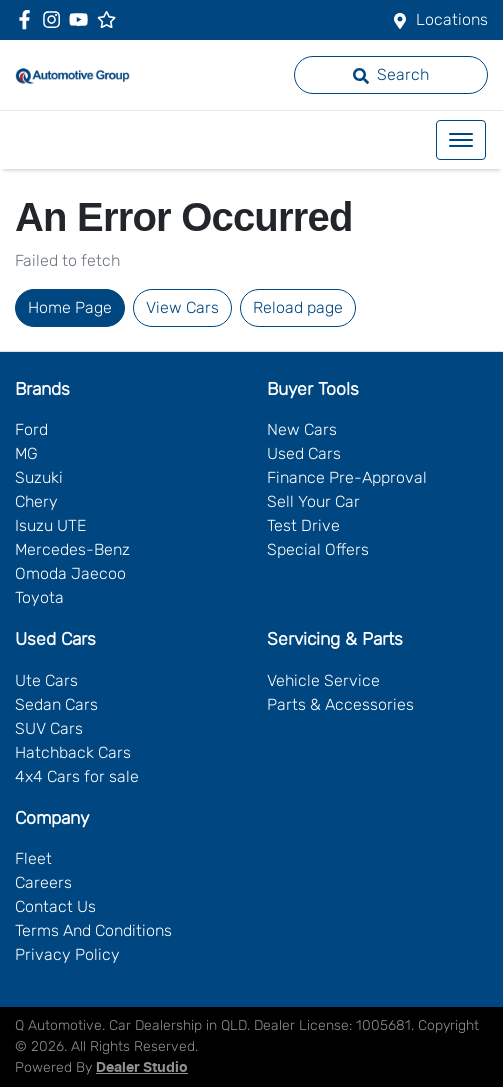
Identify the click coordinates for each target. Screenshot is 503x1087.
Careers (43, 882)
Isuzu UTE (50, 525)
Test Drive (303, 525)
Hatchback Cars (73, 752)
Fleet (33, 858)
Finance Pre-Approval (347, 477)
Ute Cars (46, 680)
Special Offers (318, 549)
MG (26, 453)
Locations (452, 19)
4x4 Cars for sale (77, 776)
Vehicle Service (323, 680)
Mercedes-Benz (72, 549)
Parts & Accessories (340, 704)
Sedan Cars (56, 704)
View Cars (182, 307)
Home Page (70, 307)
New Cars (302, 429)
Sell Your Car (313, 501)
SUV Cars (49, 728)
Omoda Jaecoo (70, 573)
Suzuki (39, 477)
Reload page (298, 307)
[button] (461, 140)
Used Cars (304, 453)
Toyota (39, 597)
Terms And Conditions (93, 930)
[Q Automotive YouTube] (82, 19)
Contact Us (55, 906)
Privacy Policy (67, 954)
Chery (36, 501)
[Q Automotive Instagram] (55, 19)
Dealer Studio (142, 1068)
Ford (31, 429)
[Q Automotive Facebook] (28, 19)
